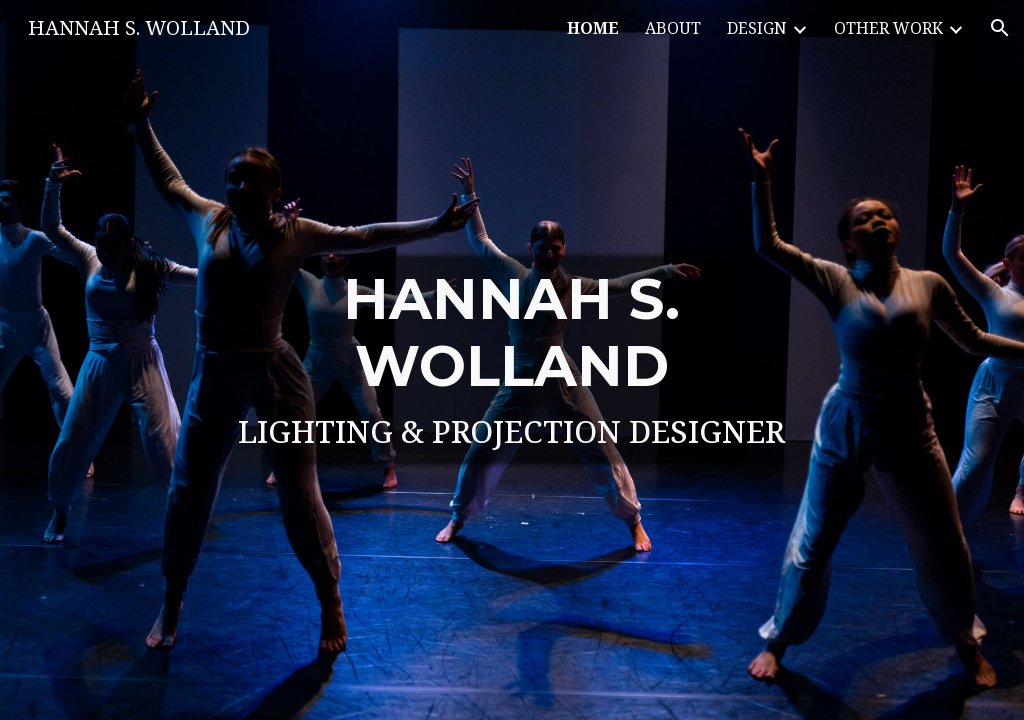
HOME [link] (593, 28)
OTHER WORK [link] (888, 28)
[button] (1000, 28)
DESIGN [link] (757, 28)
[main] (512, 360)
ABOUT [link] (673, 28)
